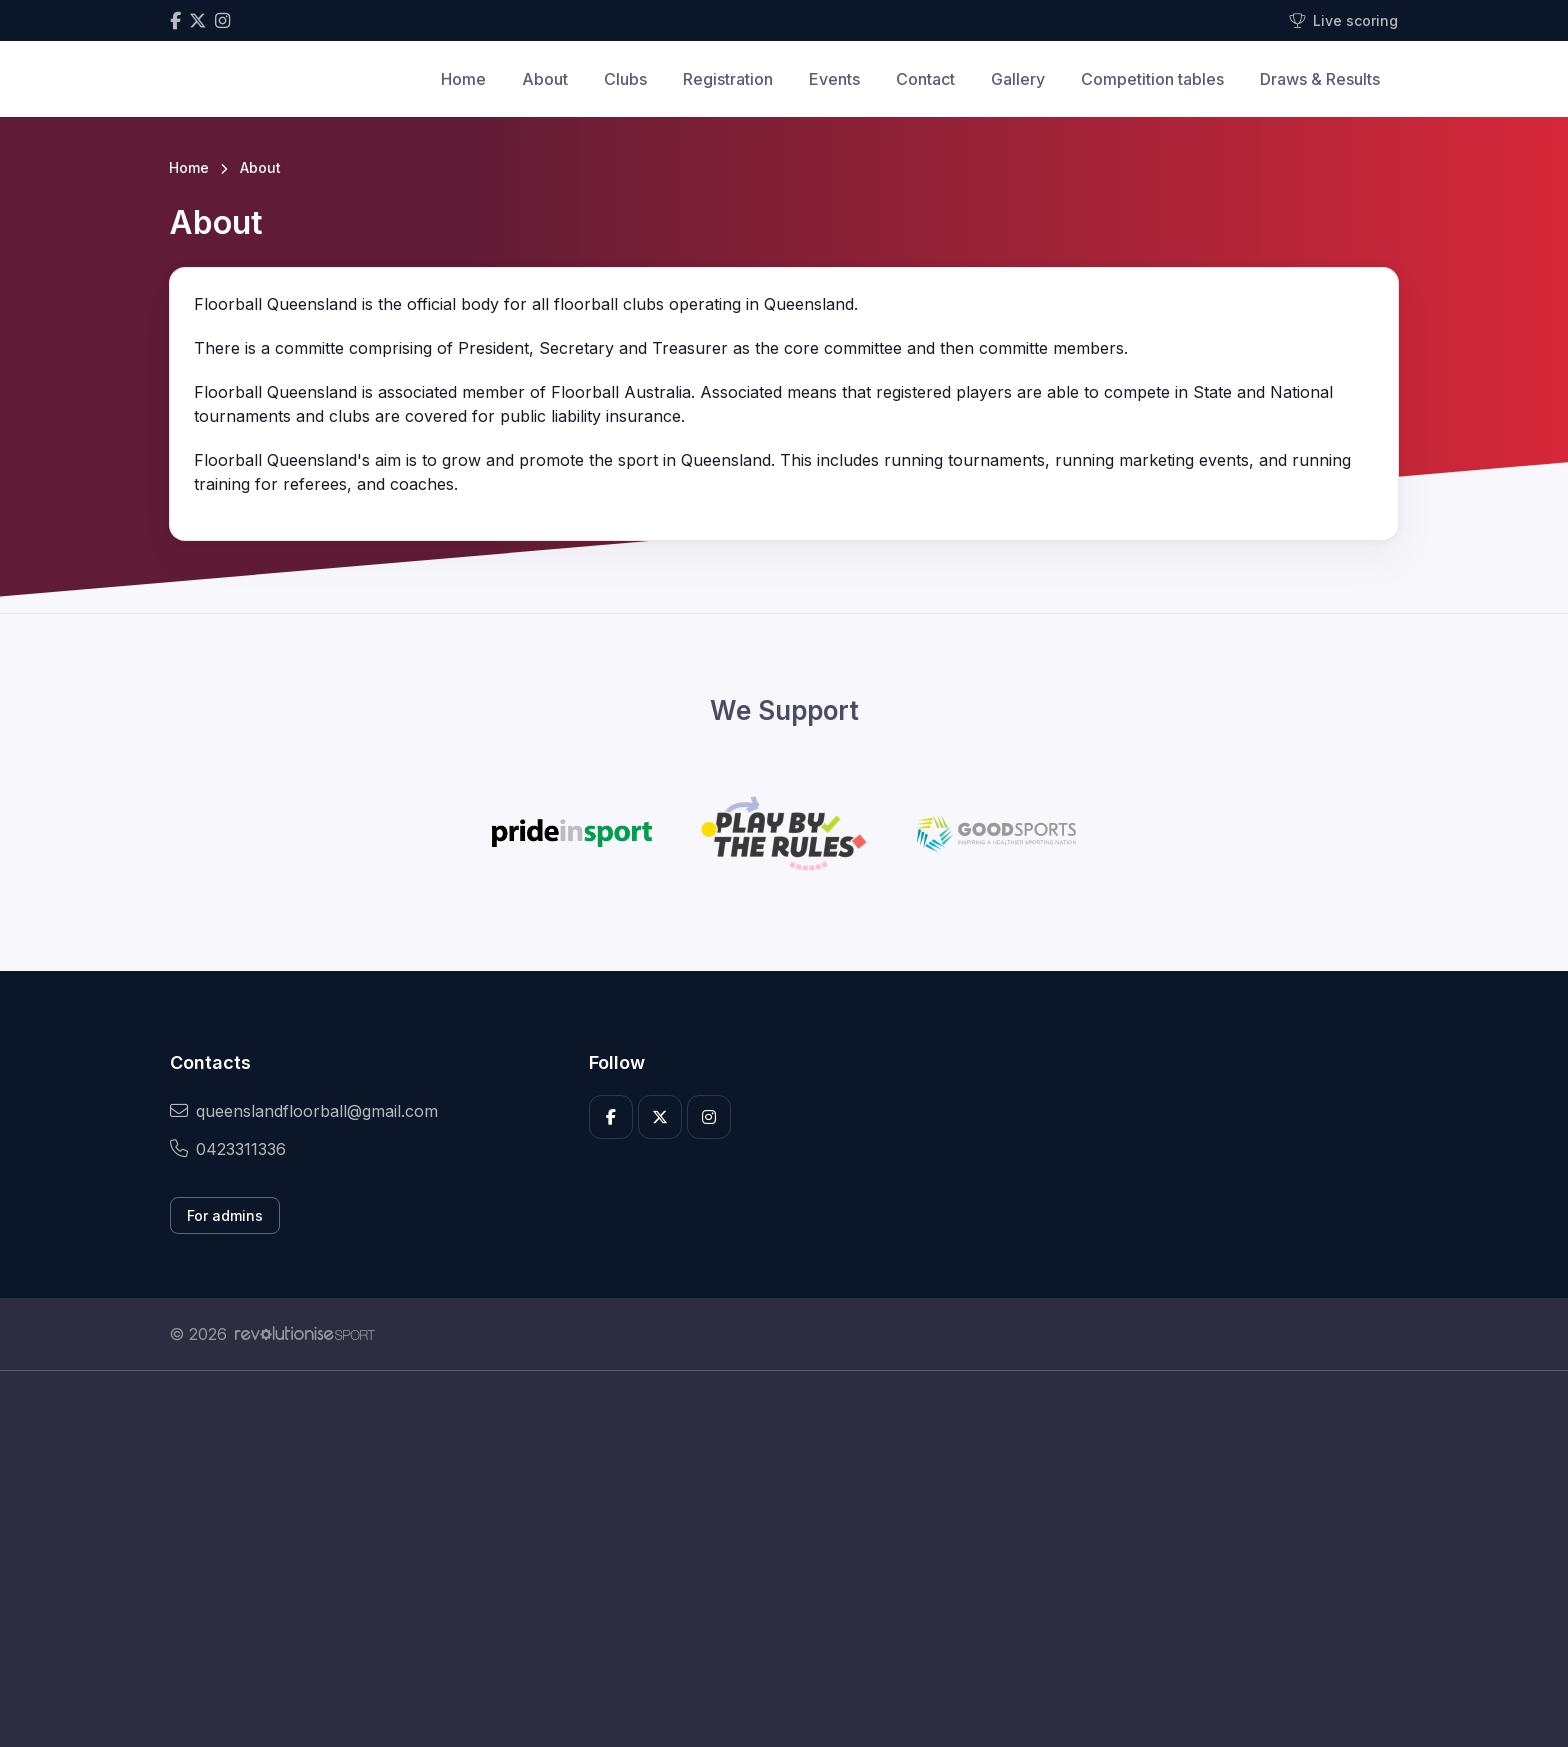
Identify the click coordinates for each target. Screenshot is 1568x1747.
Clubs (625, 79)
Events (834, 79)
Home (463, 79)
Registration (728, 79)
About (545, 79)
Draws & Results (1320, 79)
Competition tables (1152, 79)
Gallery (1018, 79)
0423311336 (228, 1149)
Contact (925, 79)
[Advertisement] (769, 1559)
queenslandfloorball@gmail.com (304, 1111)
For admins (225, 1215)
